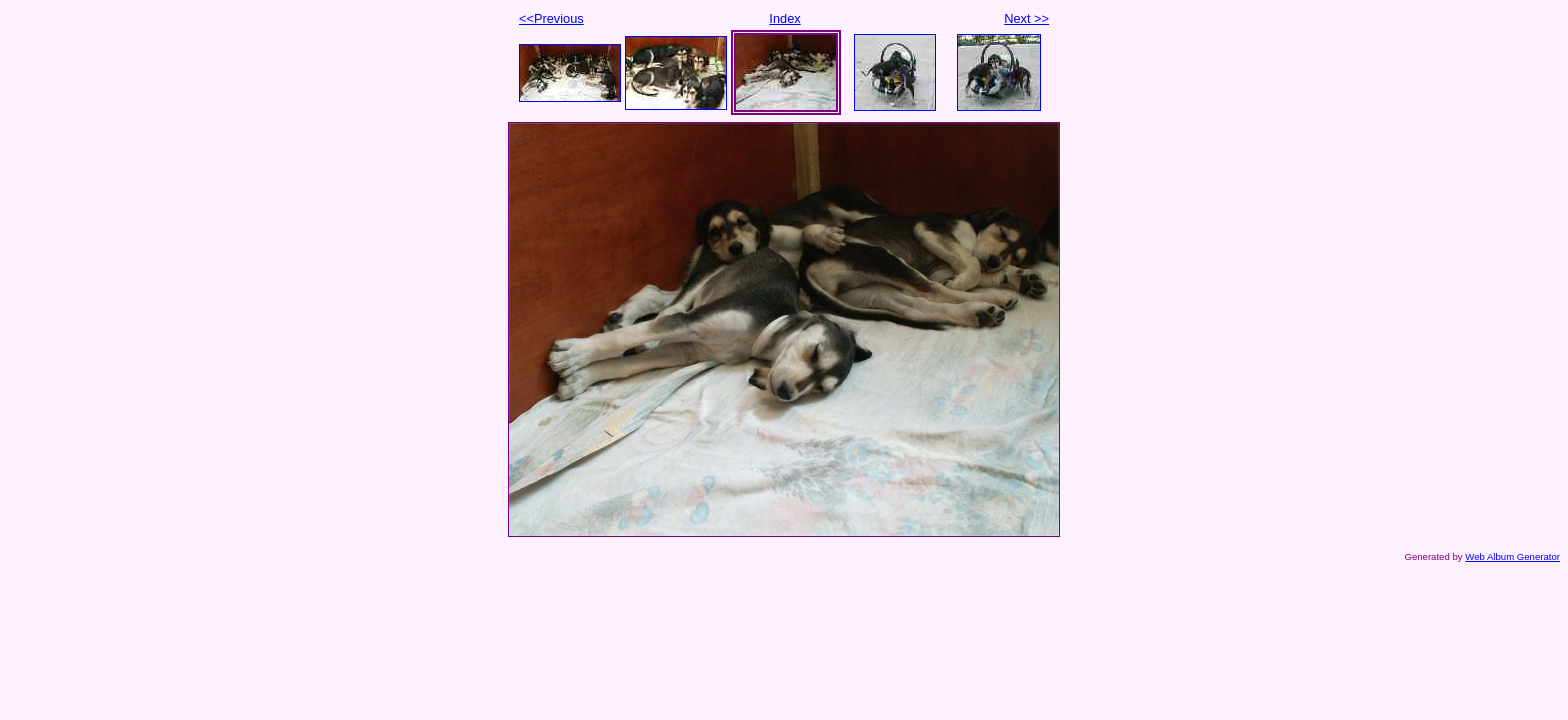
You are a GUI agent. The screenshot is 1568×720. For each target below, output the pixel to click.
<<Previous (551, 18)
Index (784, 18)
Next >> (1026, 18)
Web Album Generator (1512, 556)
